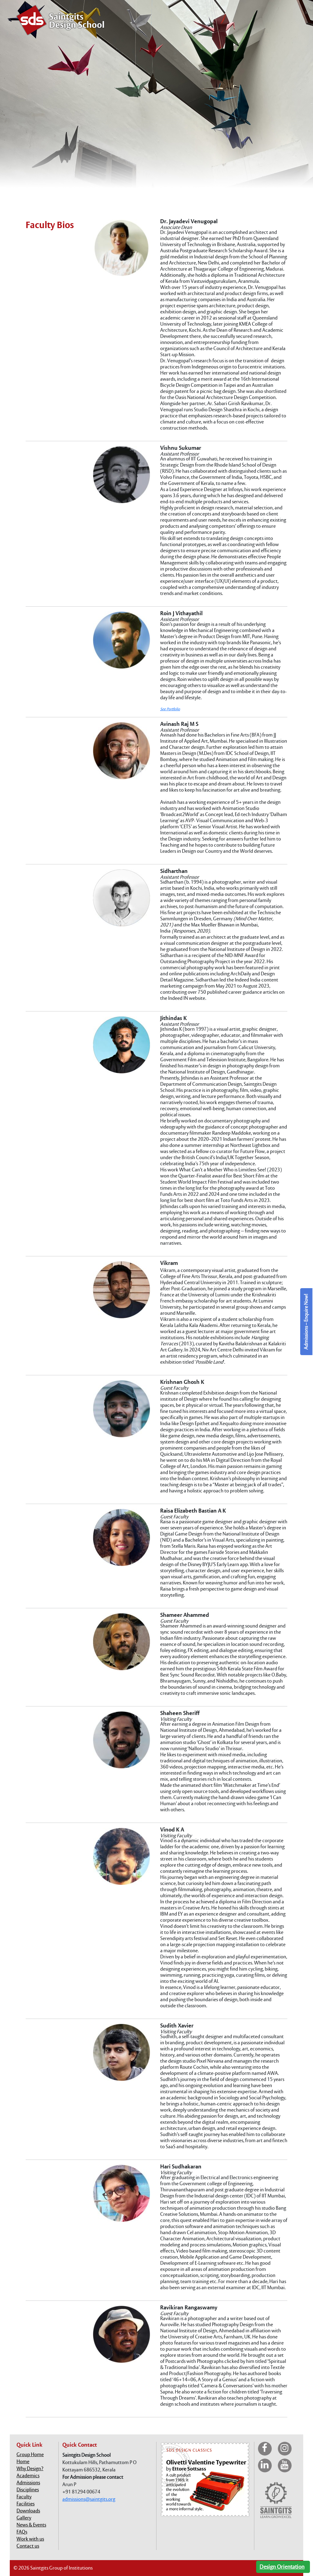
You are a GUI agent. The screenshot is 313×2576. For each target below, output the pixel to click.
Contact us (28, 2546)
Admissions (28, 2482)
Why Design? (30, 2468)
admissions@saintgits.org (88, 2499)
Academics (28, 2475)
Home (23, 2461)
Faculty (24, 2497)
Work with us (30, 2539)
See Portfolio (170, 709)
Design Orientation (282, 2566)
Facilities (26, 2504)
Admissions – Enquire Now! (306, 1322)
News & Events (31, 2525)
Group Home (30, 2454)
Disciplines (28, 2490)
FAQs (22, 2532)
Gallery (24, 2518)
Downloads (28, 2511)
